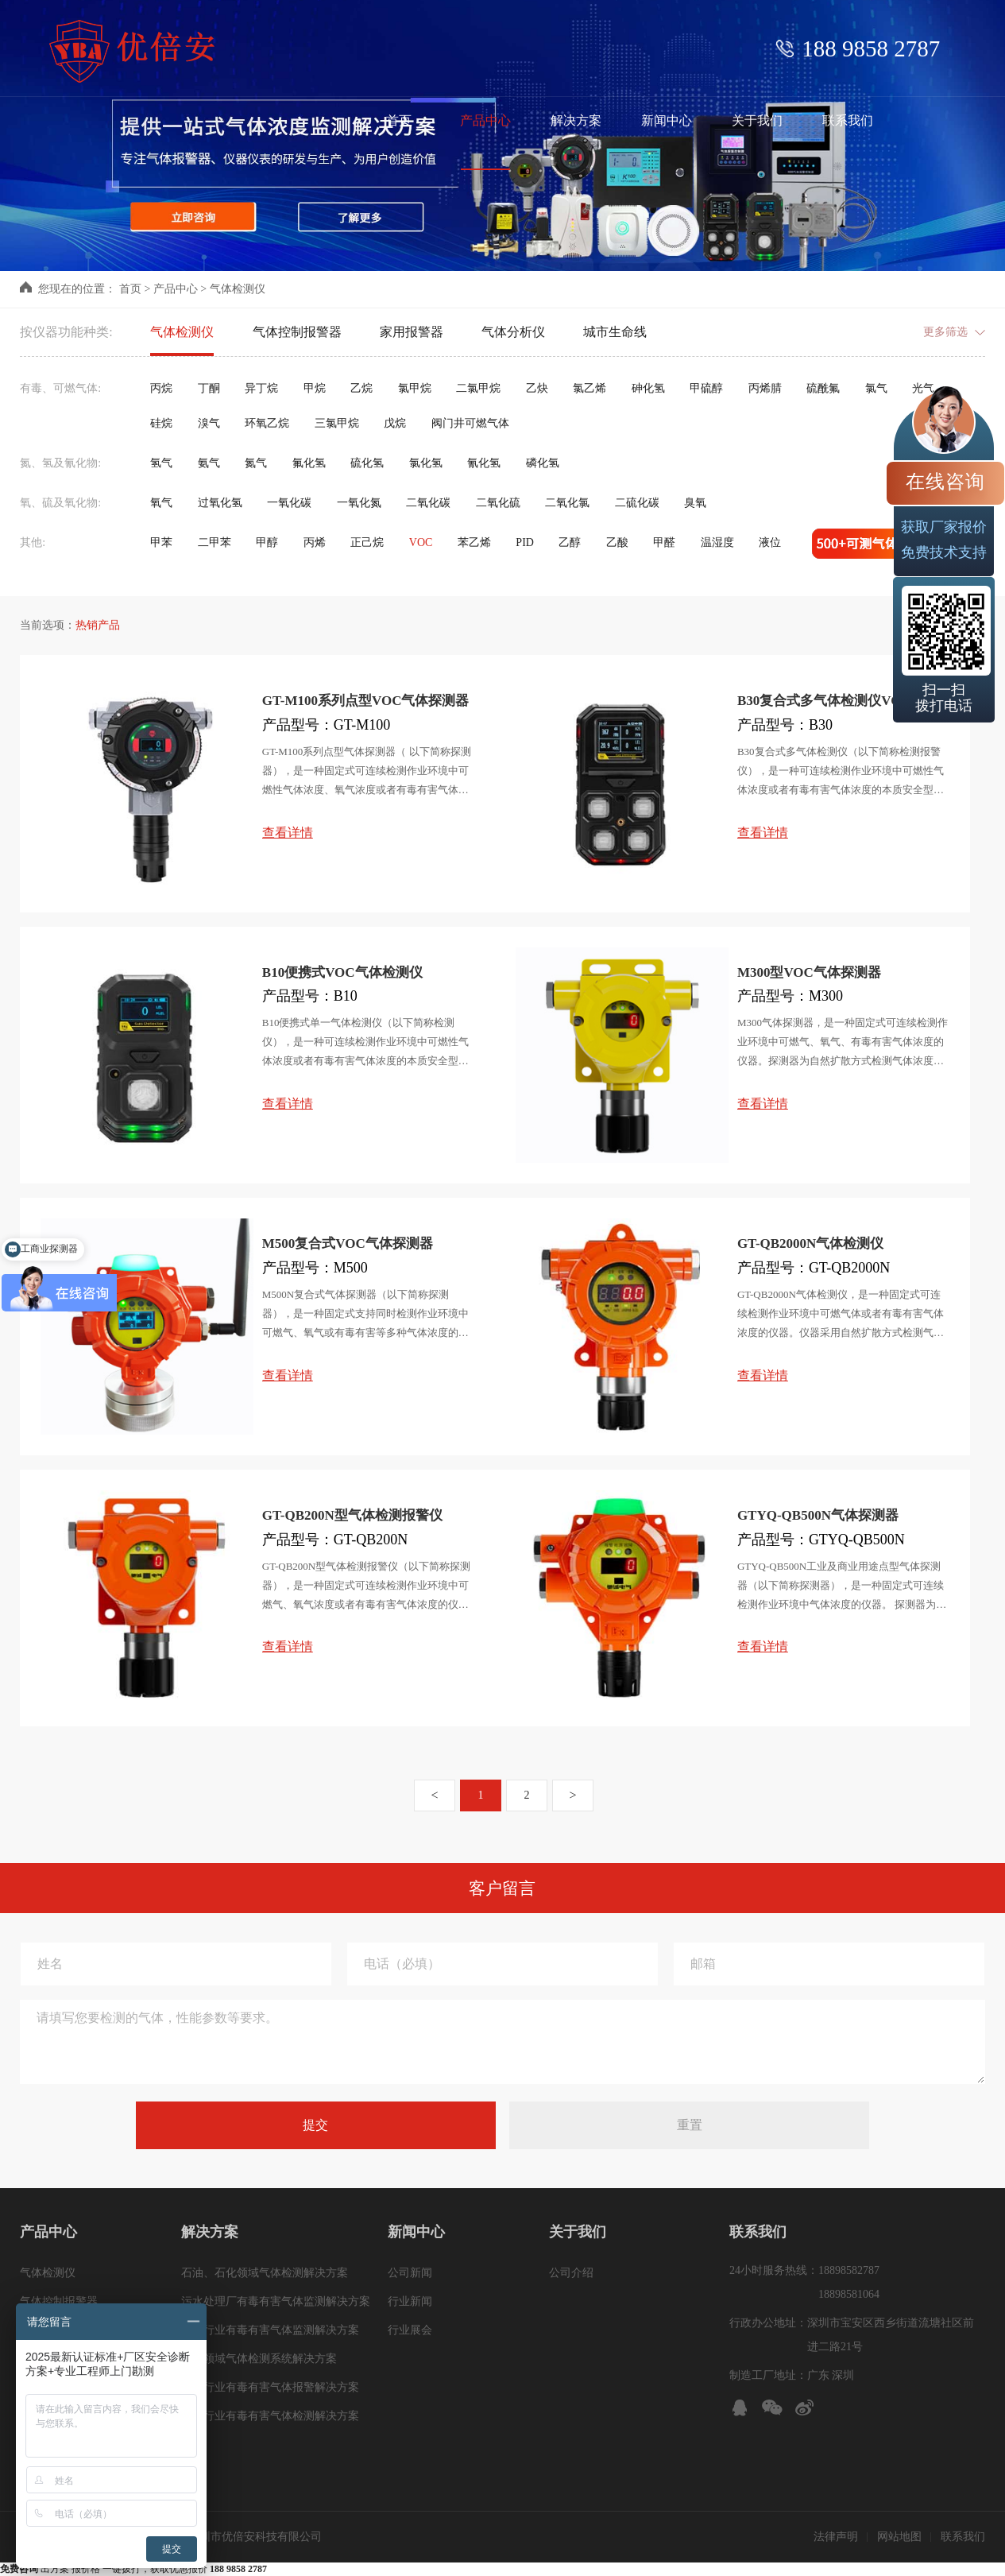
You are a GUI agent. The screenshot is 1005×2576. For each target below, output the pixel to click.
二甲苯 (214, 542)
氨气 (209, 463)
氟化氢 (309, 463)
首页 (130, 289)
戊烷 (395, 423)
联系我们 (963, 2537)
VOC (421, 542)
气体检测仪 (237, 289)
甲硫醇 (706, 388)
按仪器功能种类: (66, 332)
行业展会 (410, 2330)
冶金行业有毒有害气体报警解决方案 (270, 2387)
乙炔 (537, 388)
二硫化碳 (637, 503)
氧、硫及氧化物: (60, 503)
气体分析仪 (513, 332)
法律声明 (836, 2537)
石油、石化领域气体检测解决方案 (264, 2273)
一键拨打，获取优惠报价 (184, 2568)
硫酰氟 (823, 388)
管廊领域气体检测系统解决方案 (259, 2359)
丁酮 (209, 388)
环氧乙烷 (267, 423)
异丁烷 (261, 388)
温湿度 (717, 542)
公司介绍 (571, 2273)
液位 (770, 542)
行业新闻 (410, 2301)
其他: (32, 542)
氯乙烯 (589, 388)
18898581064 (848, 2294)
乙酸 (617, 542)
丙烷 (161, 388)
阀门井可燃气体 (470, 423)
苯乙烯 (474, 542)
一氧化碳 (289, 503)
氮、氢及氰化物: (60, 463)
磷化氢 (542, 463)
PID (525, 542)
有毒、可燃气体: (60, 388)
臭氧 (695, 503)
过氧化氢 (220, 503)
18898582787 (848, 2270)
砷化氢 (648, 388)
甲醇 (267, 542)
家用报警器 (411, 332)
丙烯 (314, 542)
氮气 (256, 463)
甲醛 (664, 542)
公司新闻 (410, 2273)
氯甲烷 (414, 388)
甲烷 (314, 388)
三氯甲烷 (337, 423)
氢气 (161, 463)
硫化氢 (367, 463)
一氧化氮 (359, 503)
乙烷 (361, 388)
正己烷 (367, 542)
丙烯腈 (765, 388)
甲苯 (161, 542)
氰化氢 (484, 463)
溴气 (209, 423)
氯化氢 (426, 463)
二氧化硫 (498, 503)
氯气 (876, 388)
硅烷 (161, 423)
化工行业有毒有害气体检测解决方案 (270, 2416)
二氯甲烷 (478, 388)
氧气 (161, 503)
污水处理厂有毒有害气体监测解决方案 (275, 2301)
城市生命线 (615, 332)
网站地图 (899, 2537)
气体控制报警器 (297, 332)
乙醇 (570, 542)
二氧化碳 (428, 503)
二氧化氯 (567, 503)
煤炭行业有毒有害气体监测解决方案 (270, 2330)
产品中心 (175, 289)
